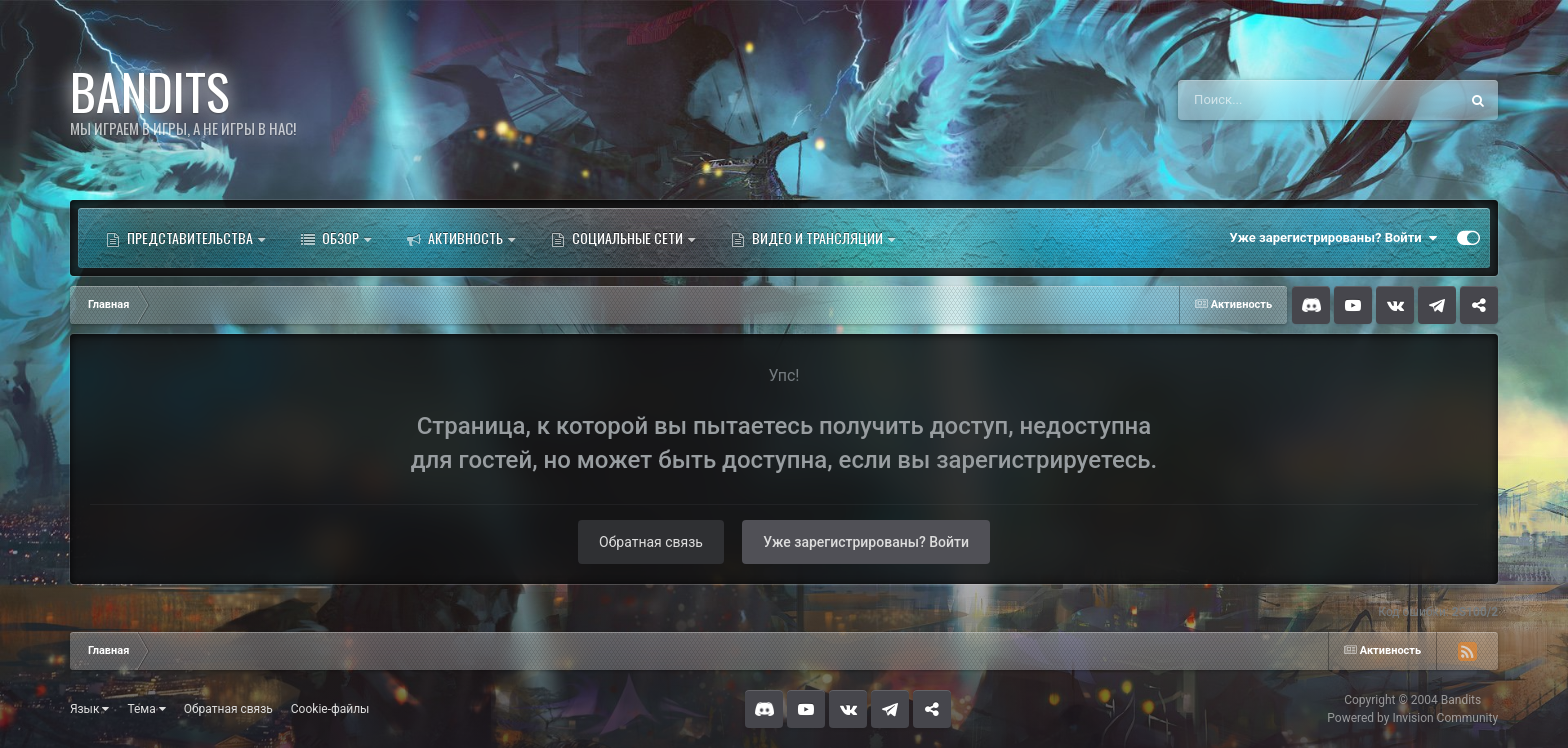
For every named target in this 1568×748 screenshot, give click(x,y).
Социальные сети (623, 238)
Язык (90, 709)
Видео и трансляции (813, 238)
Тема (146, 709)
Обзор (336, 238)
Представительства (185, 238)
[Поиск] (1281, 100)
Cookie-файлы (330, 709)
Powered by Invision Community (1412, 718)
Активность (461, 238)
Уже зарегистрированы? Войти (1334, 238)
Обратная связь (651, 542)
